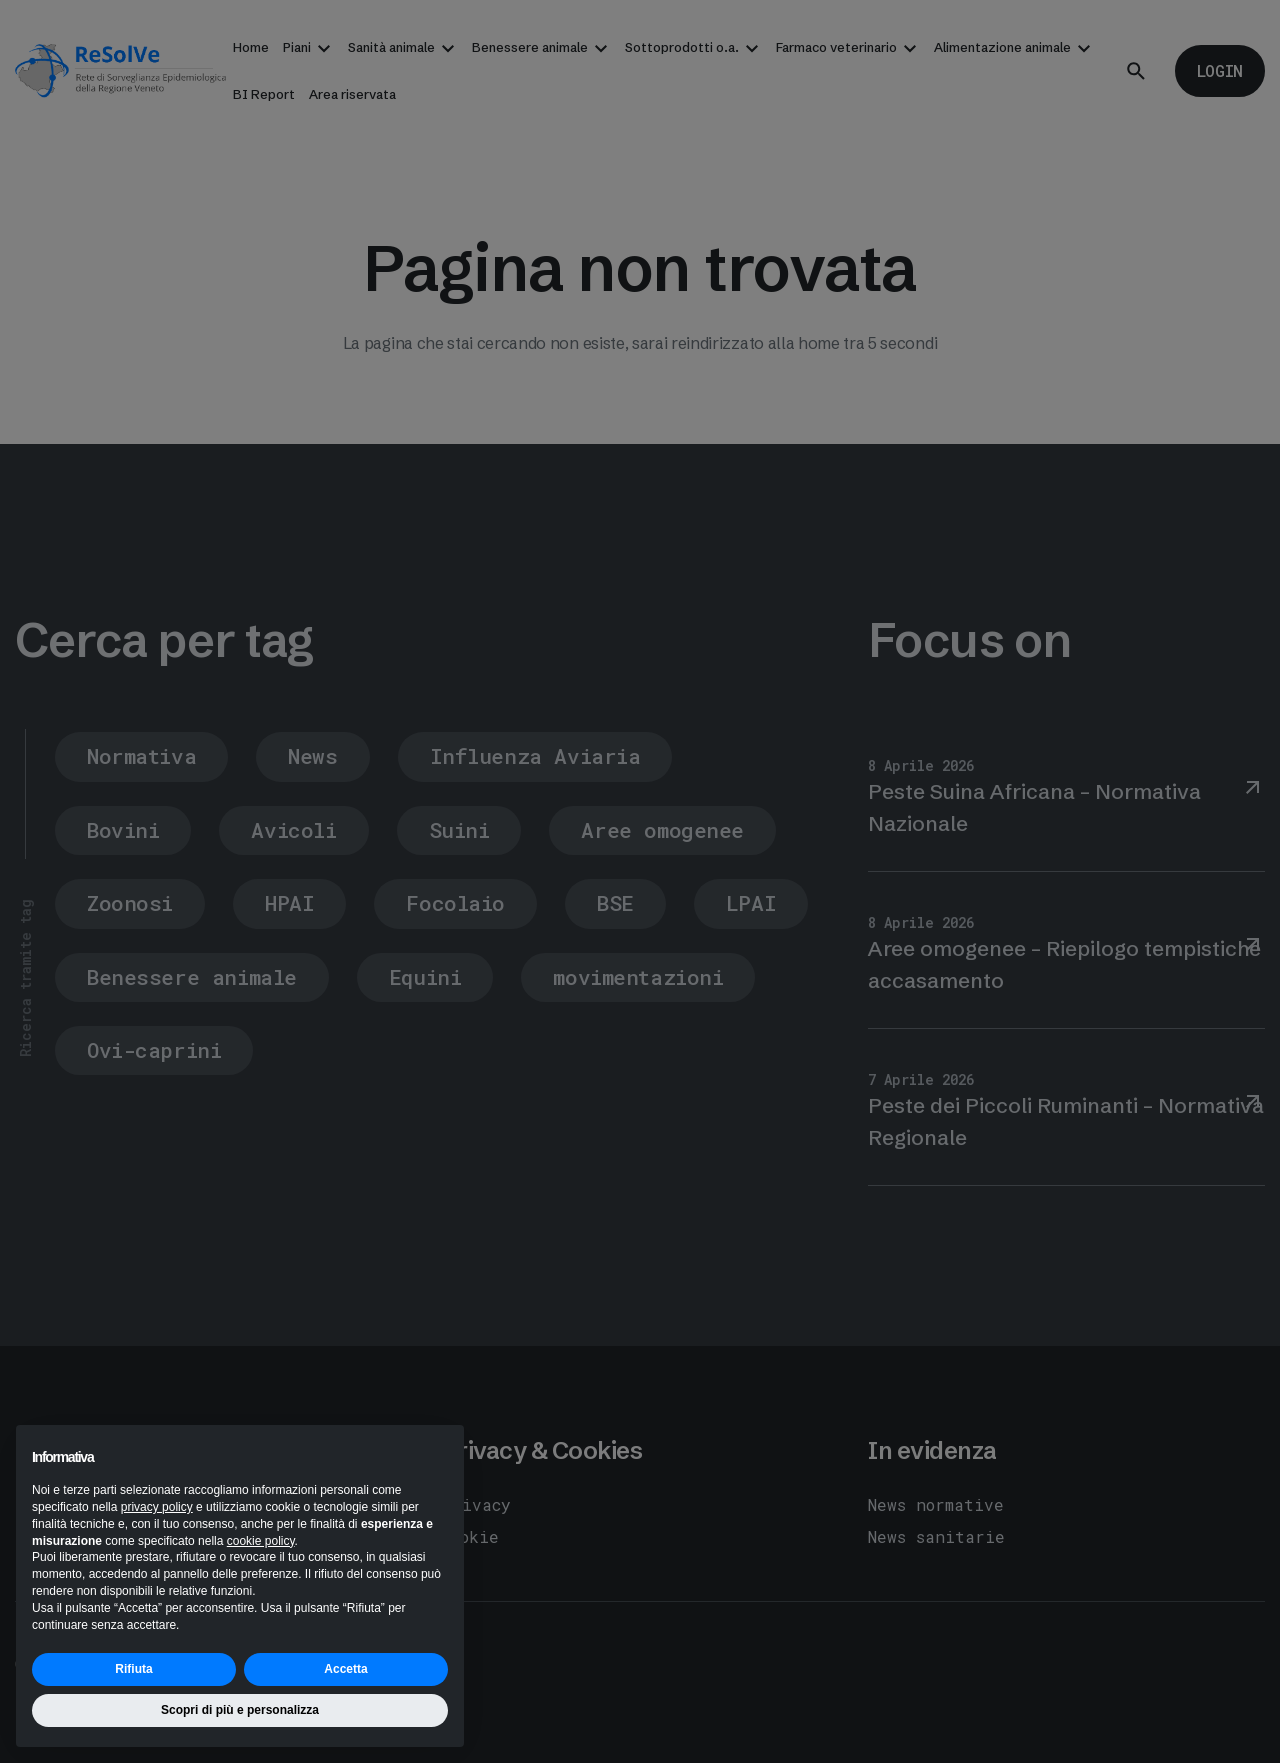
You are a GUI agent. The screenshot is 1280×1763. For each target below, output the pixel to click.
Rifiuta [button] (133, 1669)
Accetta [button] (345, 1669)
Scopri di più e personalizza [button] (240, 1710)
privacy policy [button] (157, 1507)
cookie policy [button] (261, 1541)
